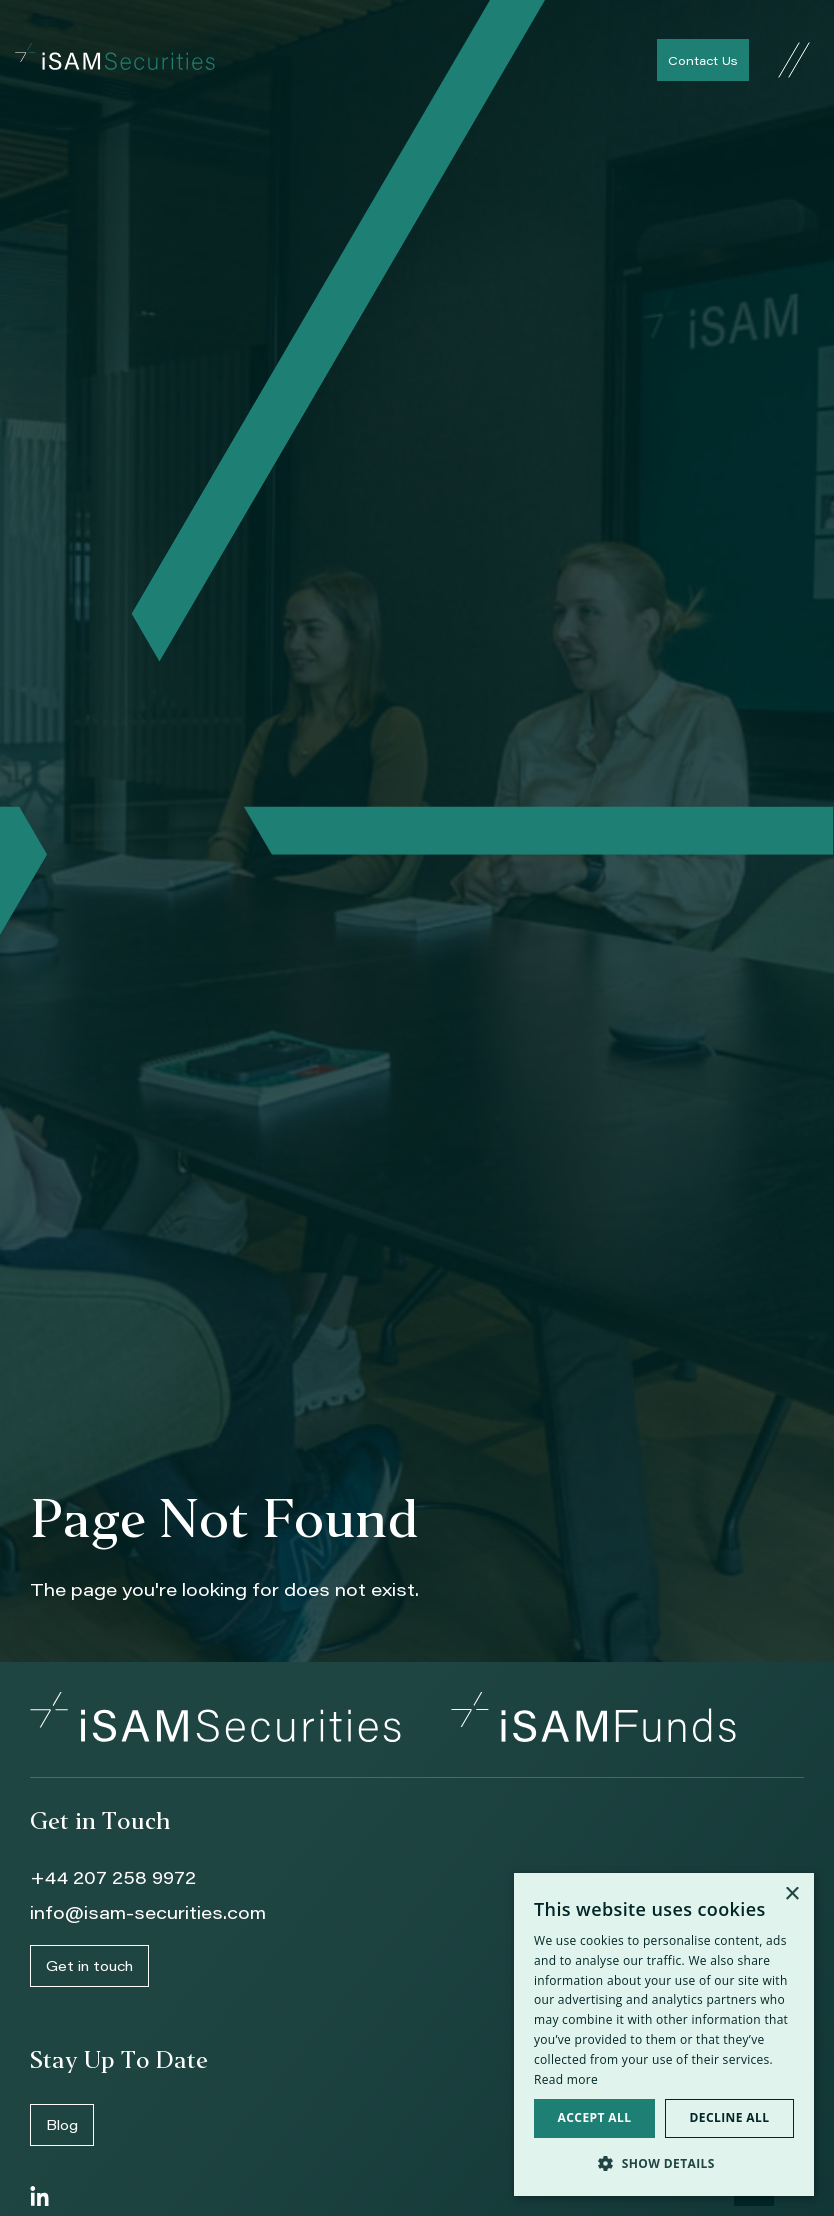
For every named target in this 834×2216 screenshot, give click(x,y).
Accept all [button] (595, 2117)
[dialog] (664, 2034)
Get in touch (89, 1965)
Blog (62, 2124)
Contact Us (703, 60)
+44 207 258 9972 (113, 1877)
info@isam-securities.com (148, 1912)
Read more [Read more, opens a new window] (566, 2079)
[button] (664, 2163)
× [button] (791, 1894)
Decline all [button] (730, 2117)
